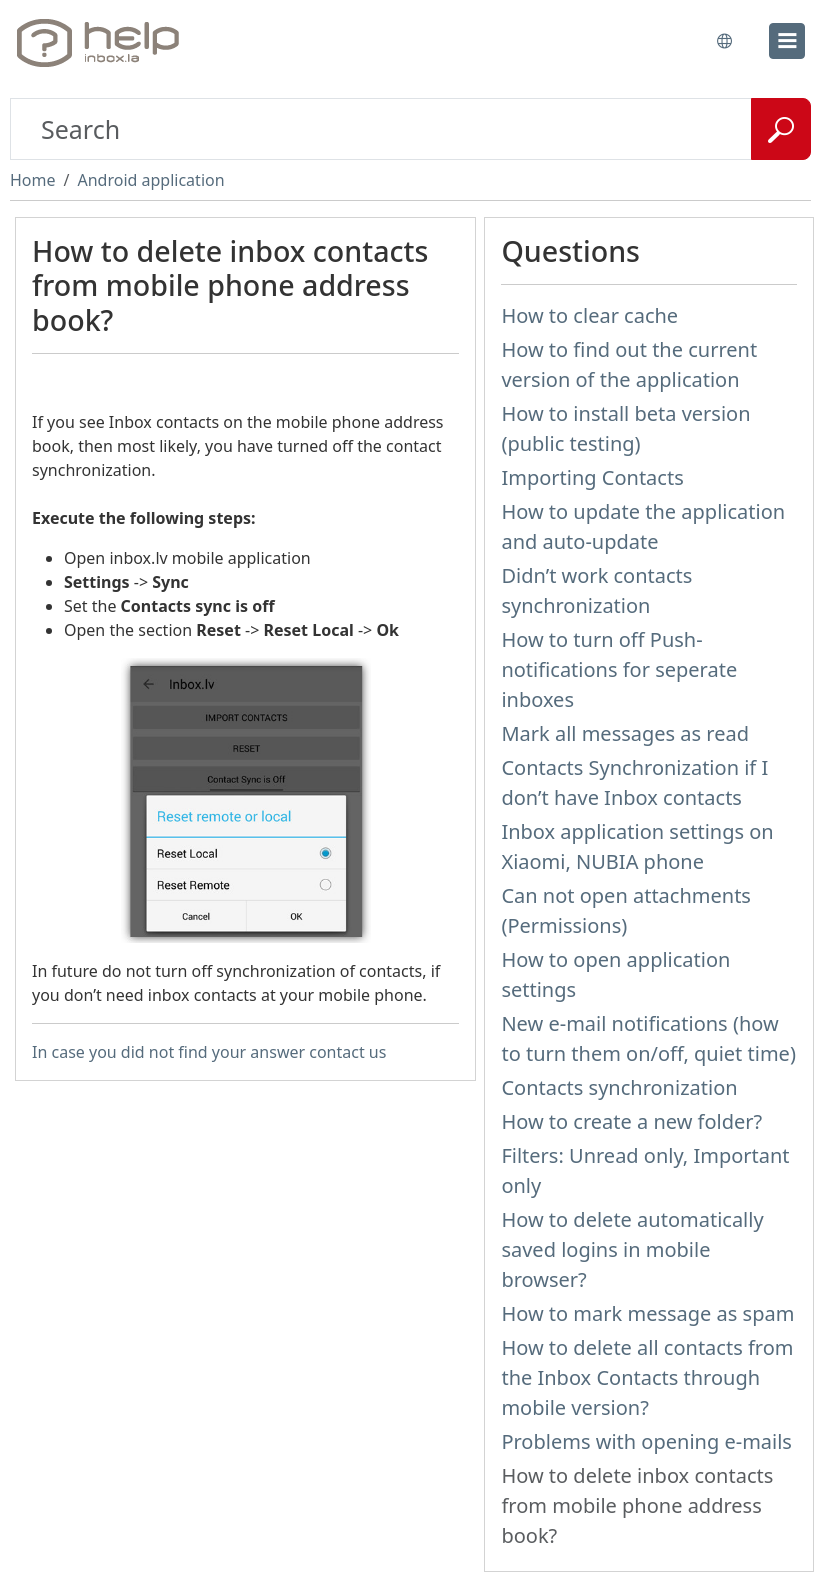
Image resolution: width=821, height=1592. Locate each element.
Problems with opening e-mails (646, 1441)
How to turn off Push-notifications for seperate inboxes (619, 669)
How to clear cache (589, 315)
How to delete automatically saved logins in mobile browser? (632, 1249)
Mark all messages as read (625, 733)
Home (33, 180)
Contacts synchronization (619, 1087)
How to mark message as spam (647, 1313)
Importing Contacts (592, 477)
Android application (150, 180)
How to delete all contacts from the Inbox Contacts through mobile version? (647, 1377)
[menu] (787, 41)
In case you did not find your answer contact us (209, 1052)
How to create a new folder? (631, 1121)
